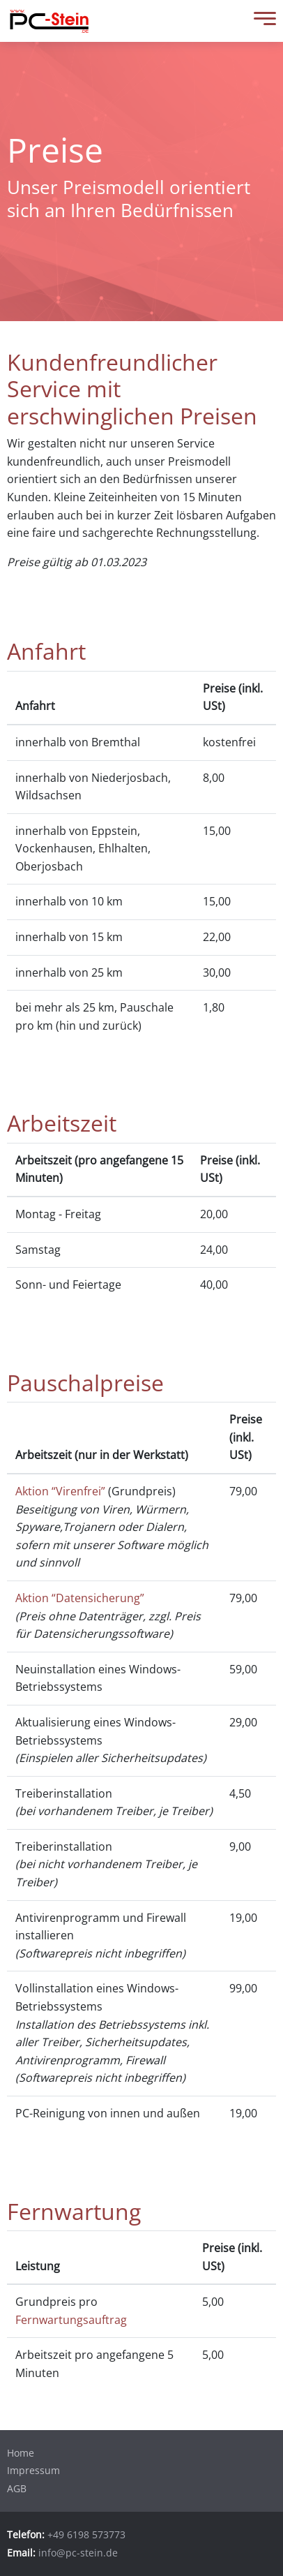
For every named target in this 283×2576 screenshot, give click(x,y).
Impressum (33, 2470)
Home (20, 2452)
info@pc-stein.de (78, 2552)
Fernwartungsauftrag (71, 2319)
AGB (16, 2488)
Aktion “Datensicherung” (79, 1598)
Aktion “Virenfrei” (60, 1491)
